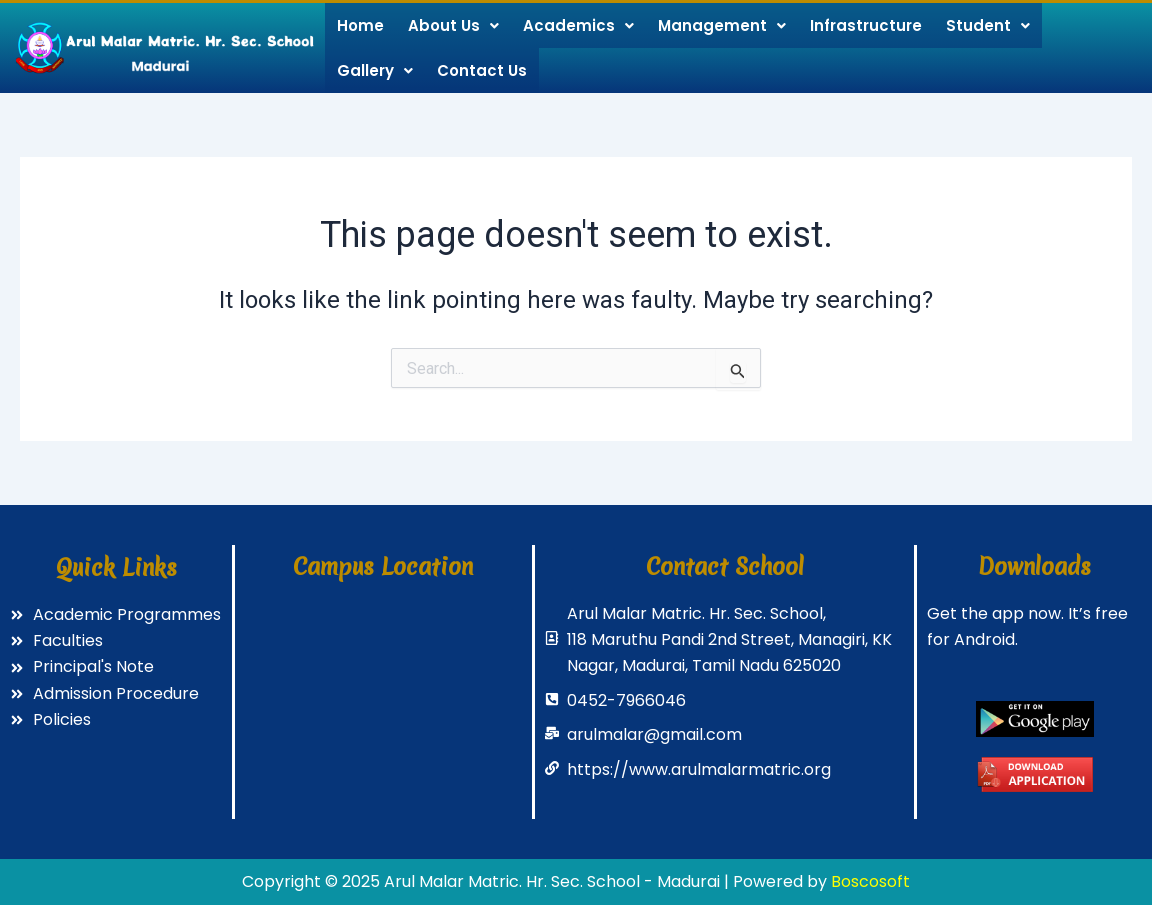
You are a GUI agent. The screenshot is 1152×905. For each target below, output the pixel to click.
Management (722, 25)
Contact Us (482, 70)
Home (360, 25)
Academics (578, 25)
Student (988, 25)
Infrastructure (866, 25)
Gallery (375, 70)
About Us (453, 25)
